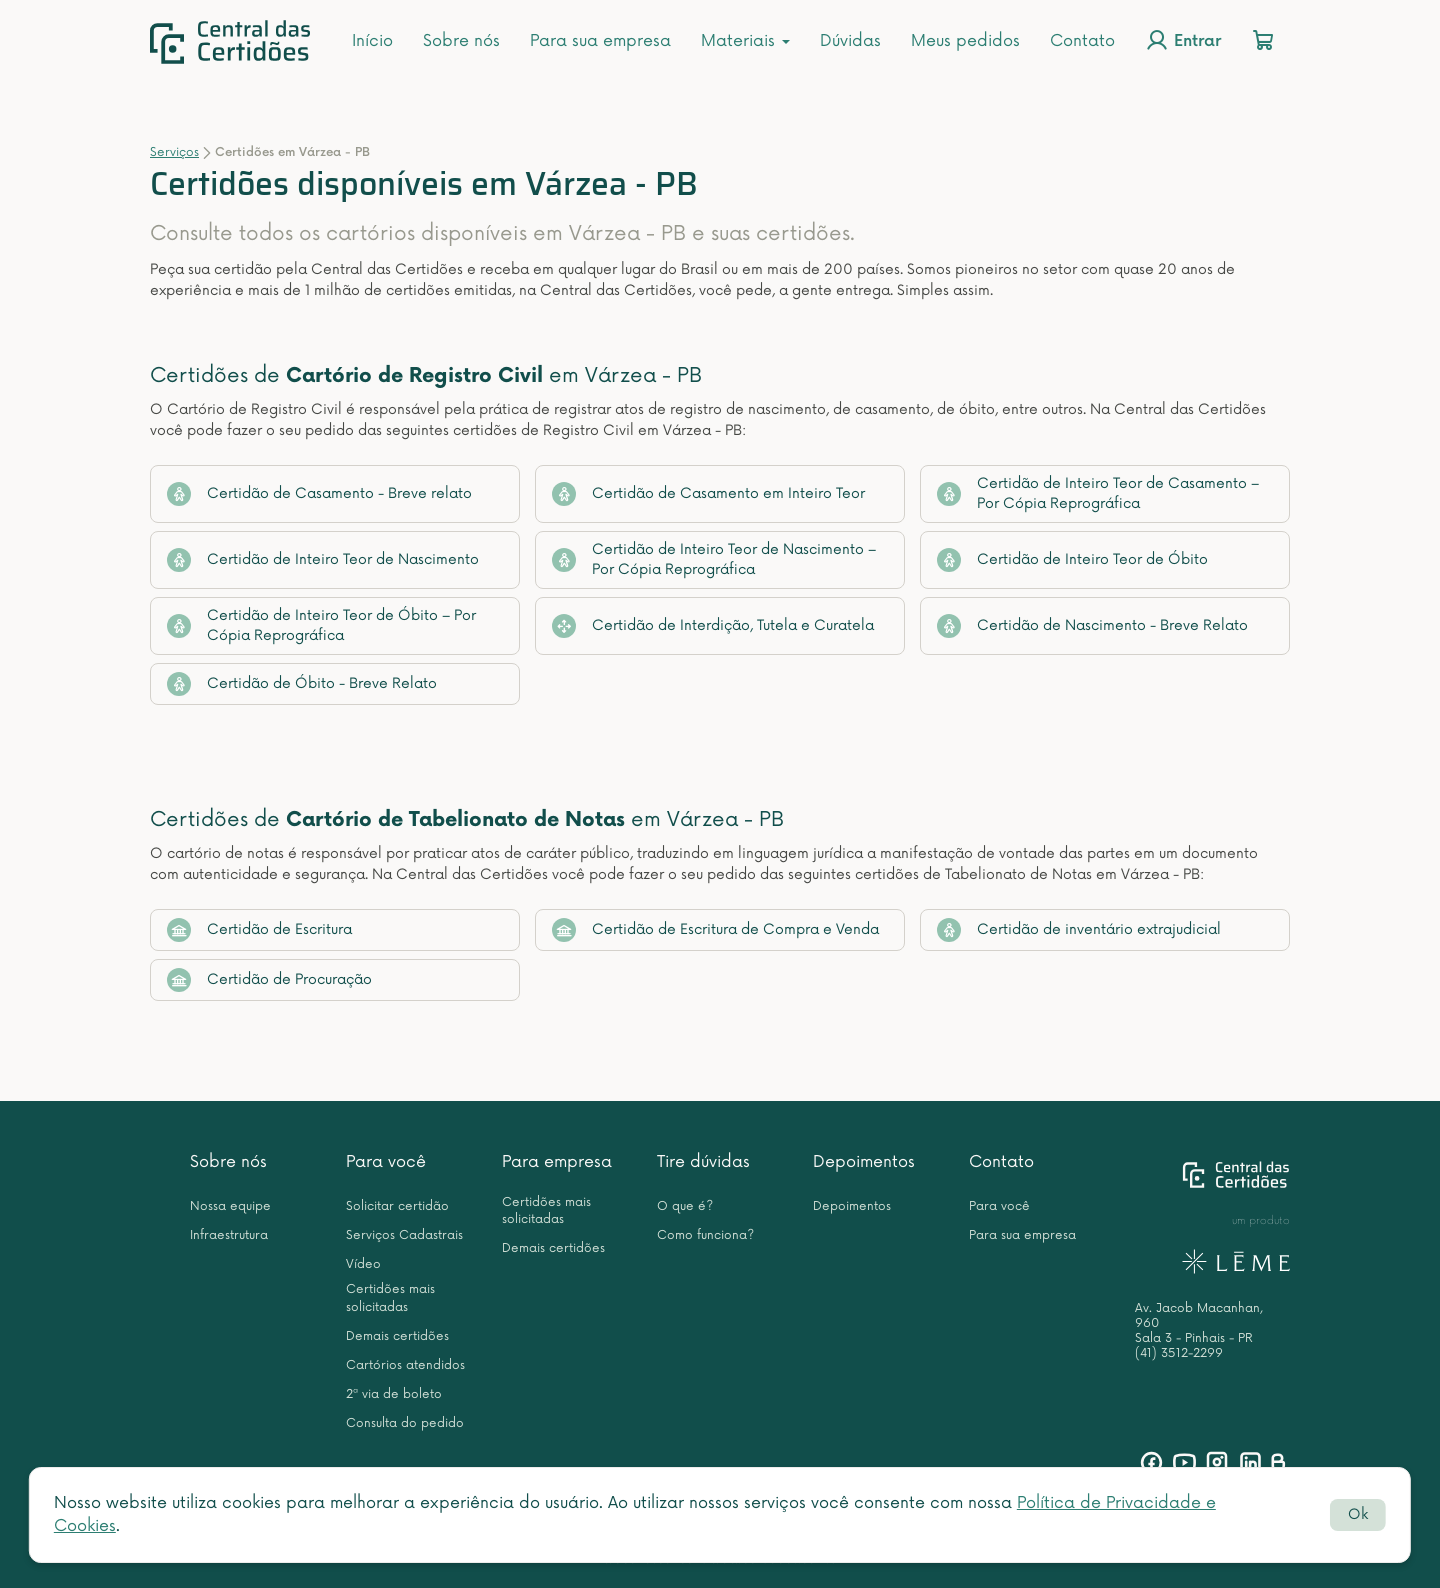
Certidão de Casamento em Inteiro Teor (708, 494)
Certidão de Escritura (259, 930)
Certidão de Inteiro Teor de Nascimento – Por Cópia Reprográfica (714, 559)
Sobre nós (461, 41)
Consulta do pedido (405, 1423)
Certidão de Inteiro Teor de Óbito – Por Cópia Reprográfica (321, 625)
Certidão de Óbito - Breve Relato (302, 684)
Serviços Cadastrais (404, 1235)
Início (372, 41)
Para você (386, 1162)
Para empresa (557, 1162)
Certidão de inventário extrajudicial (1079, 930)
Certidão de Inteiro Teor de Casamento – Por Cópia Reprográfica (1098, 493)
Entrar (1183, 40)
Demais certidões (397, 1336)
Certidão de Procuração (269, 980)
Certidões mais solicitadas (390, 1298)
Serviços (174, 152)
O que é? (685, 1206)
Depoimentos (864, 1162)
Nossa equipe (230, 1206)
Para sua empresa (600, 41)
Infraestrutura (229, 1235)
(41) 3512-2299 (1179, 1353)
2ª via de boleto (394, 1394)
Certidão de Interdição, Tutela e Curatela (713, 626)
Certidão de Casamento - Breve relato (319, 494)
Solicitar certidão (397, 1206)
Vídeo (363, 1264)
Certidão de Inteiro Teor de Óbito (1072, 560)
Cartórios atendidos (405, 1365)
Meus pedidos (965, 41)
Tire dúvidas (703, 1162)
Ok (1358, 1514)
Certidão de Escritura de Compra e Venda (715, 930)
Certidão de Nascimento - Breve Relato (1092, 626)
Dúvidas (850, 41)
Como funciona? (705, 1235)
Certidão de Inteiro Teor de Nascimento (323, 560)
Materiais (745, 41)
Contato (1082, 41)
